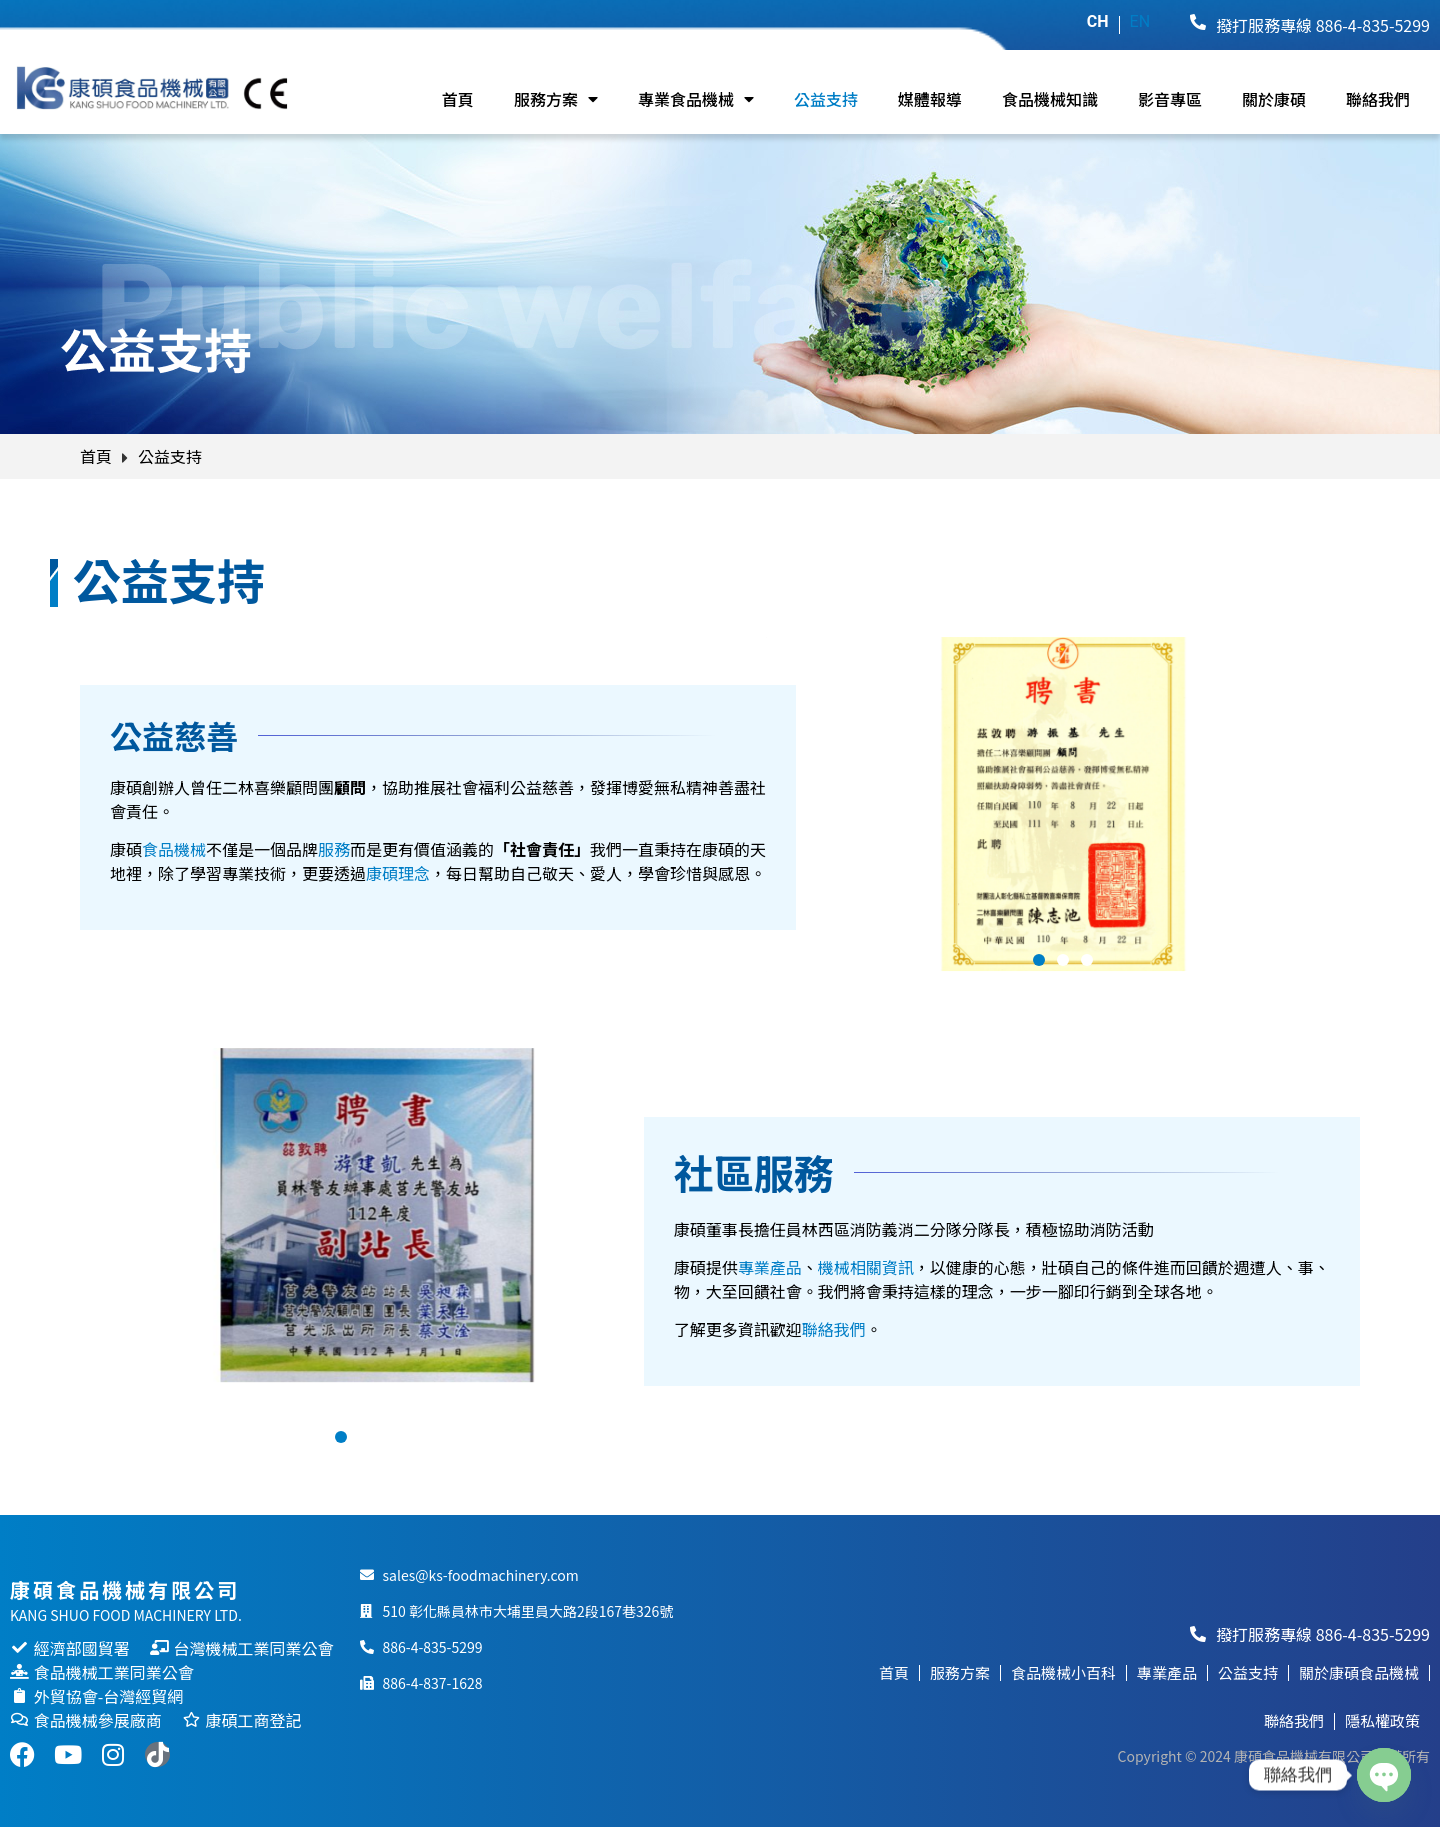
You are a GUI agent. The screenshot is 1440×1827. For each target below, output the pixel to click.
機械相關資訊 (866, 1267)
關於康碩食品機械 (1359, 1672)
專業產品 (770, 1267)
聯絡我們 (1378, 99)
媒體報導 (930, 99)
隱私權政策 (1382, 1720)
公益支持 (826, 99)
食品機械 (174, 849)
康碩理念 (398, 873)
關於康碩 (1274, 99)
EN (1140, 21)
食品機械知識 (1050, 99)
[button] (1039, 960)
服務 (334, 849)
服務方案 (556, 99)
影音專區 (1170, 99)
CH (1098, 21)
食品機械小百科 (1063, 1672)
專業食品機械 (696, 99)
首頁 (458, 99)
